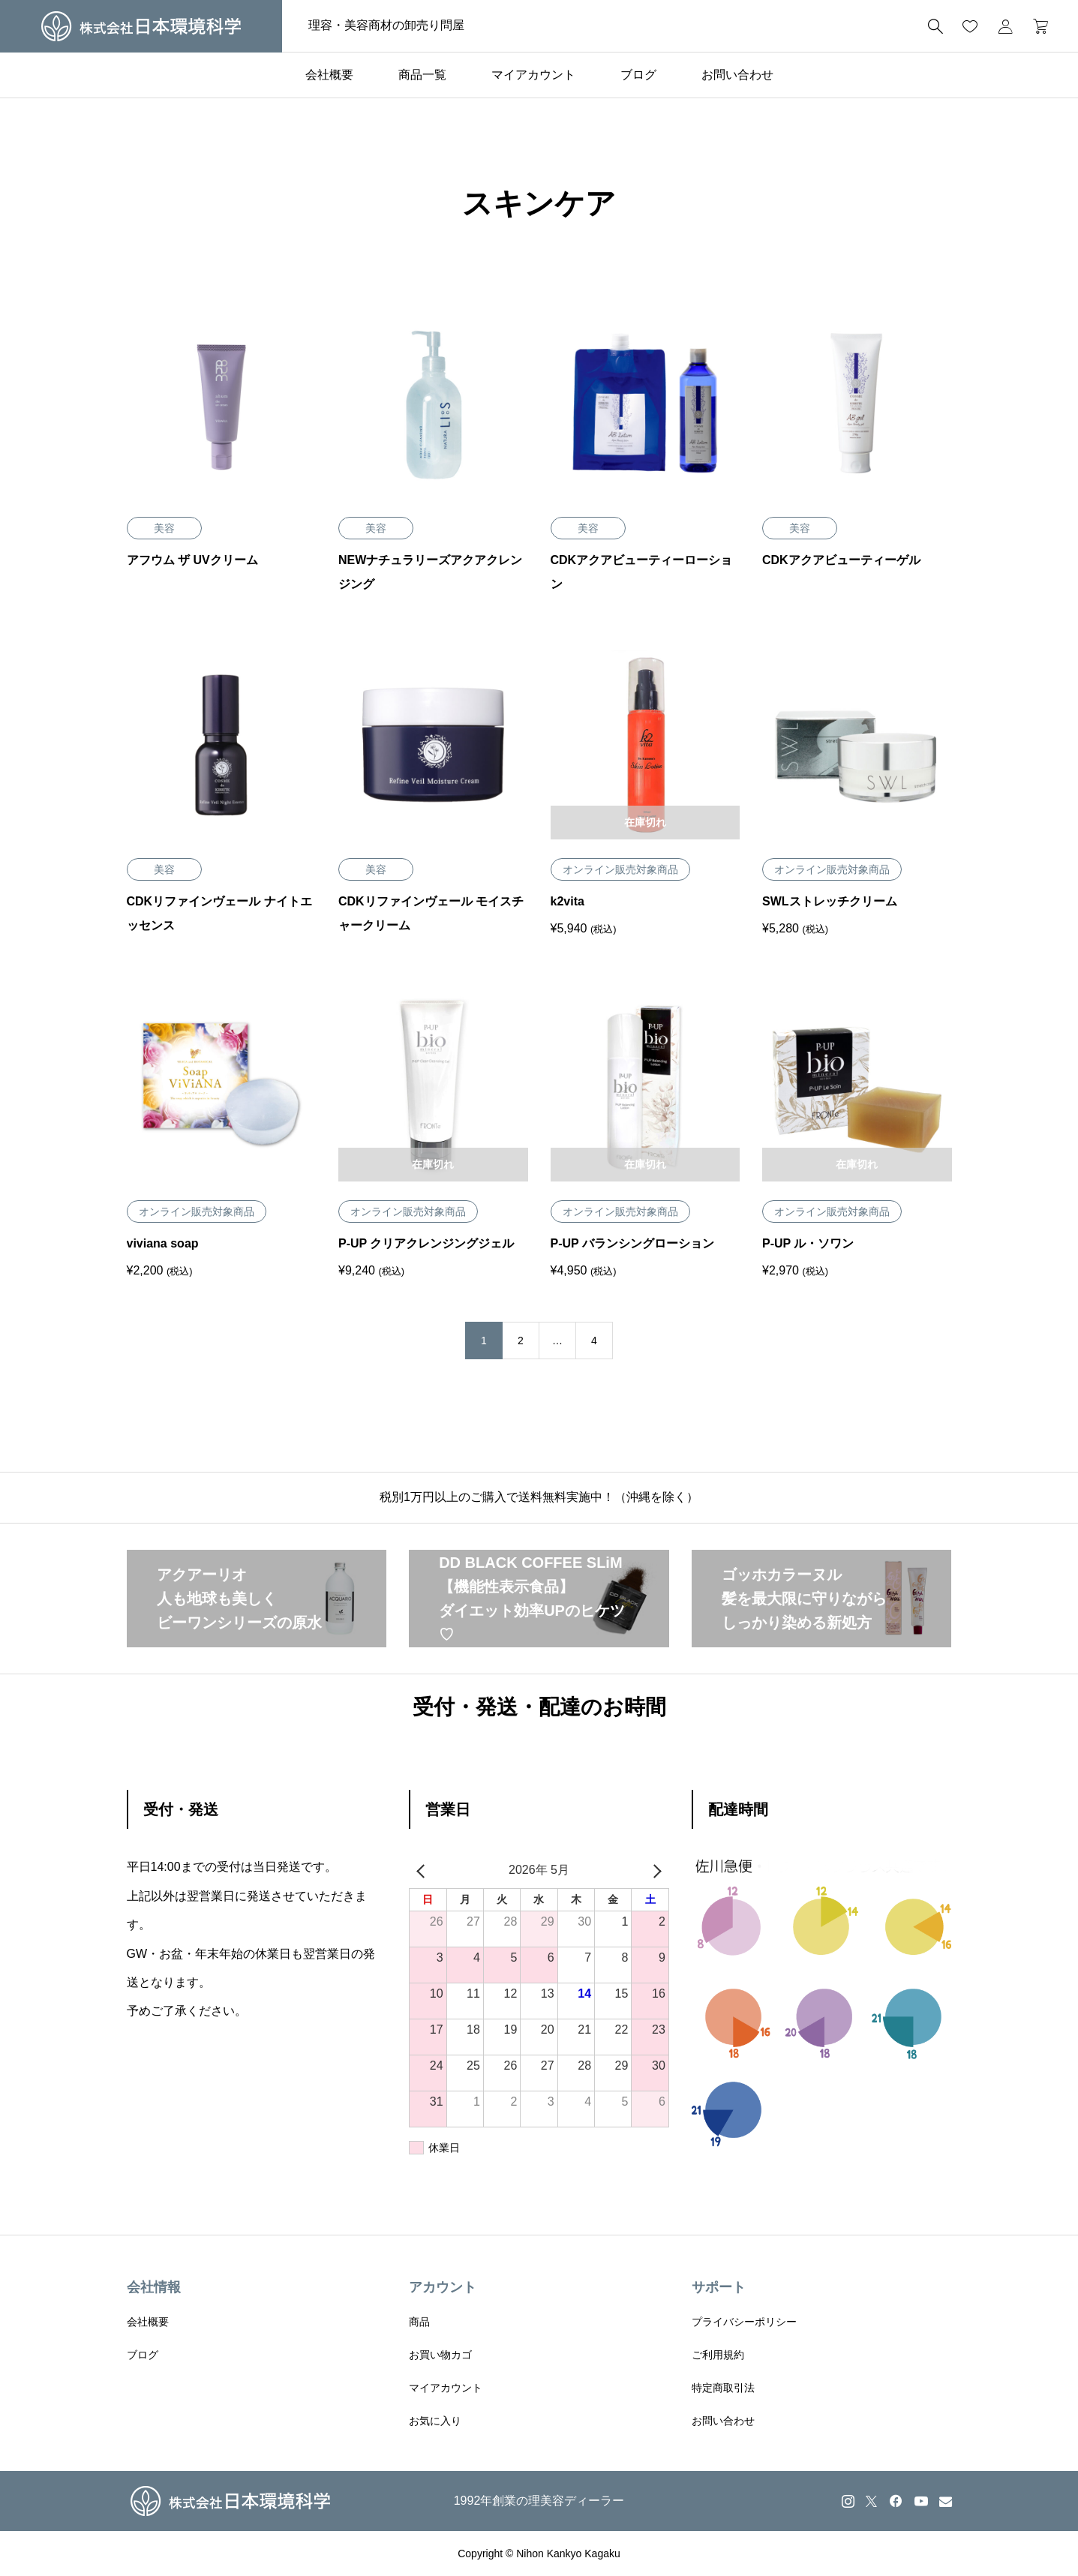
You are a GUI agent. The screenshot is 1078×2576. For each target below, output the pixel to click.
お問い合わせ (737, 74)
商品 (419, 2322)
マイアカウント (533, 74)
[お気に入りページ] (970, 26)
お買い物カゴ (440, 2355)
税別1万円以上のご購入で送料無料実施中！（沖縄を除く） (539, 1497)
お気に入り (435, 2421)
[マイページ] (1005, 26)
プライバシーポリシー (744, 2322)
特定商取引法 (723, 2388)
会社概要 (329, 74)
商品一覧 (422, 74)
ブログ (638, 74)
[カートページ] (1035, 26)
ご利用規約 (718, 2355)
